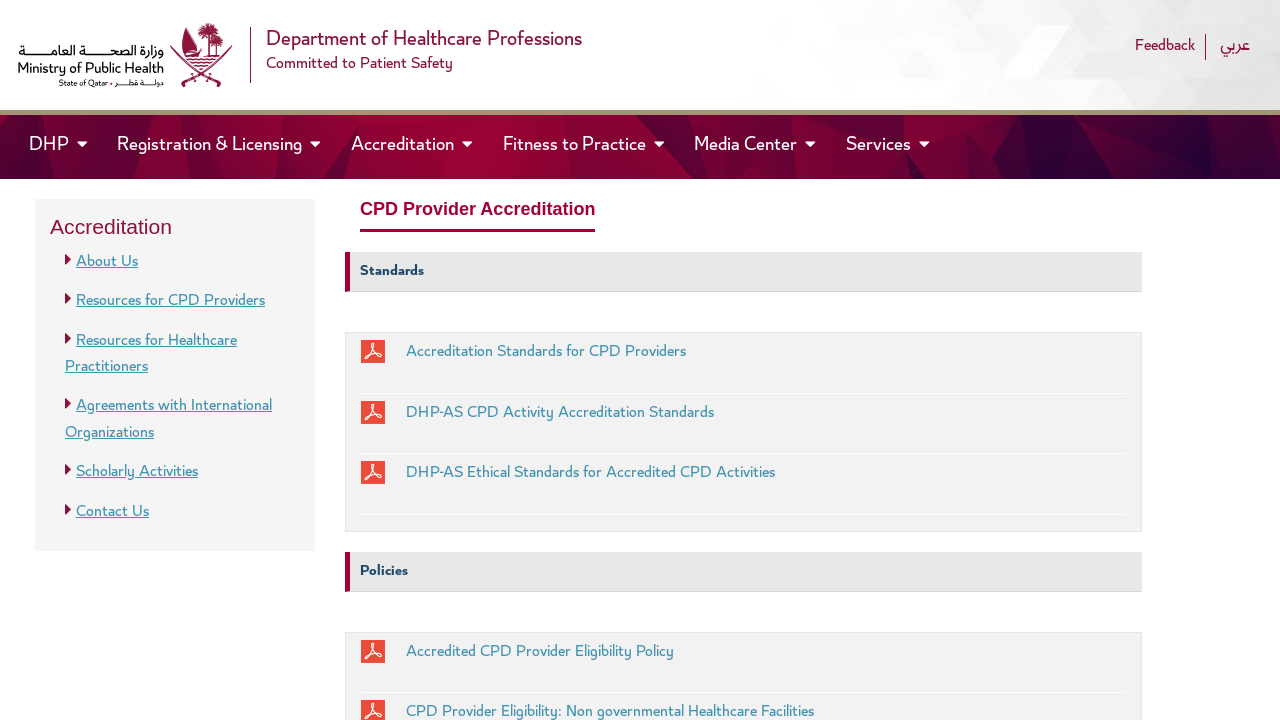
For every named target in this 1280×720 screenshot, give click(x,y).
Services (880, 146)
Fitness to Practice (576, 146)
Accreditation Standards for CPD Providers (546, 352)
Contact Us (112, 512)
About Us (107, 262)
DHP (67, 144)
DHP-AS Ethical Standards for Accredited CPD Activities (590, 473)
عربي (1235, 46)
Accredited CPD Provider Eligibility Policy (540, 652)
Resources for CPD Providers (170, 301)
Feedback (1165, 46)
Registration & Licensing (211, 146)
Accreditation (404, 146)
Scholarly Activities (137, 472)
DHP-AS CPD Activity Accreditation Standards (560, 413)
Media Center (747, 146)
